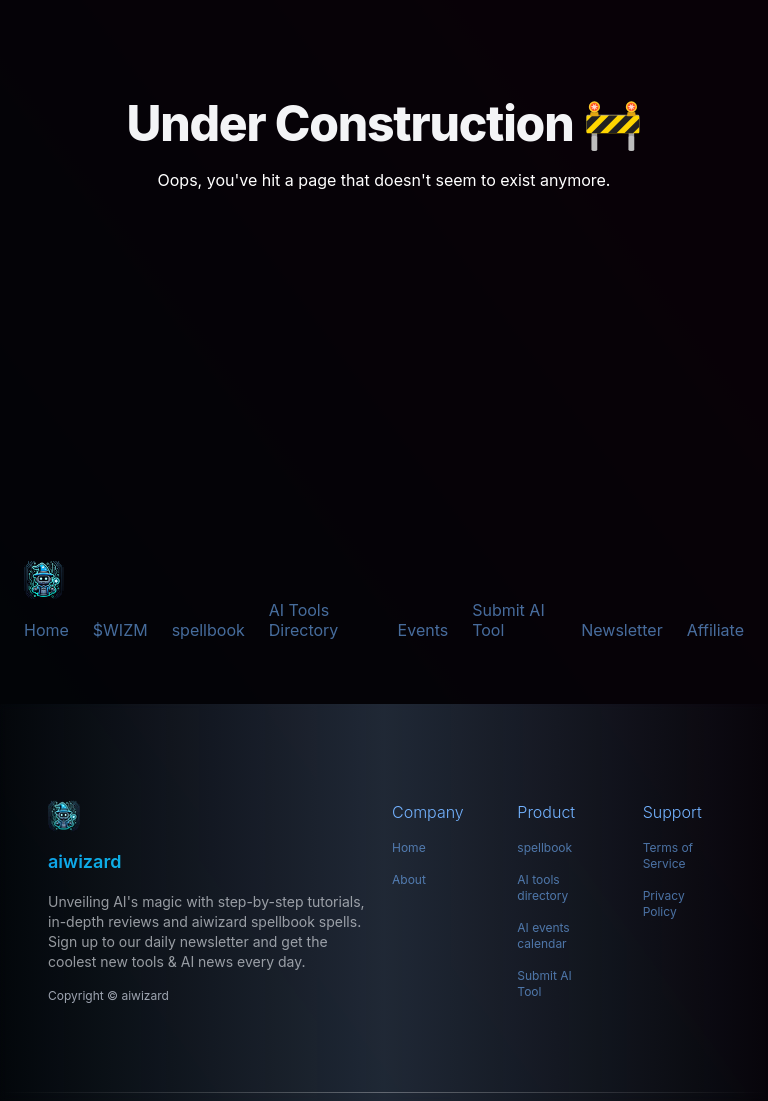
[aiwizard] (44, 580)
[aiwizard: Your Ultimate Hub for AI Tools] (208, 816)
